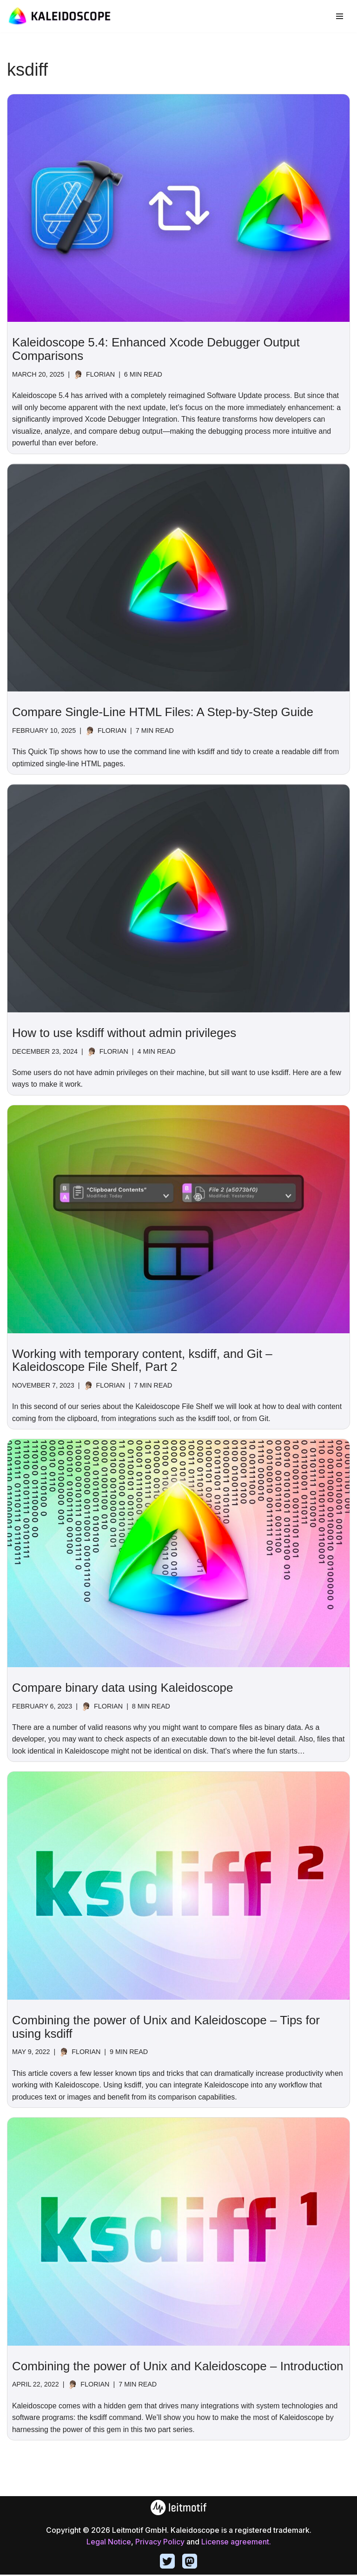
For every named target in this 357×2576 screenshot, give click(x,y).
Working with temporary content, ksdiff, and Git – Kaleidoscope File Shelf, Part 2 (142, 1361)
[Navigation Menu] (339, 16)
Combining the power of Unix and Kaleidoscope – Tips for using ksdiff (166, 2027)
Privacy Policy (160, 2543)
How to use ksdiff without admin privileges (124, 1033)
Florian (100, 374)
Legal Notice (108, 2543)
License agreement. (236, 2543)
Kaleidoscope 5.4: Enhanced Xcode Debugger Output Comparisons (156, 349)
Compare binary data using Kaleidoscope (122, 1689)
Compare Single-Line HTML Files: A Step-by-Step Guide (162, 712)
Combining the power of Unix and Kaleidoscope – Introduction (178, 2367)
